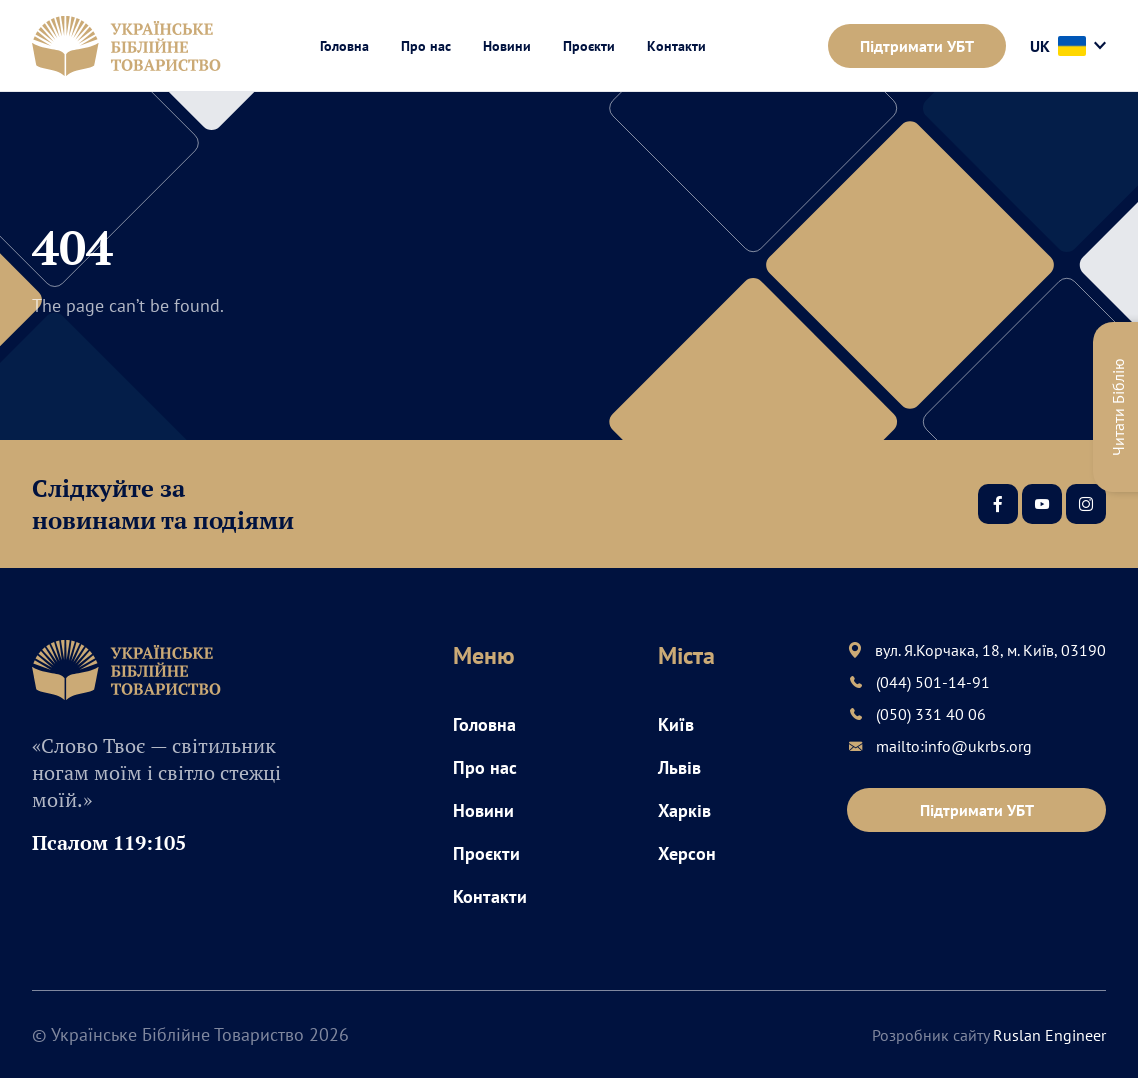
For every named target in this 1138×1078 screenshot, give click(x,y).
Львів (679, 767)
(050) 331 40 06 (931, 714)
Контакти (676, 46)
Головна (344, 46)
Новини (507, 46)
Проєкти (589, 46)
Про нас (426, 46)
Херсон (687, 853)
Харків (684, 810)
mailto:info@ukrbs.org (954, 746)
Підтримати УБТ (917, 46)
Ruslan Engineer (1049, 1035)
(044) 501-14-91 (933, 682)
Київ (676, 724)
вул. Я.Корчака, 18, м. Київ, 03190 (990, 650)
